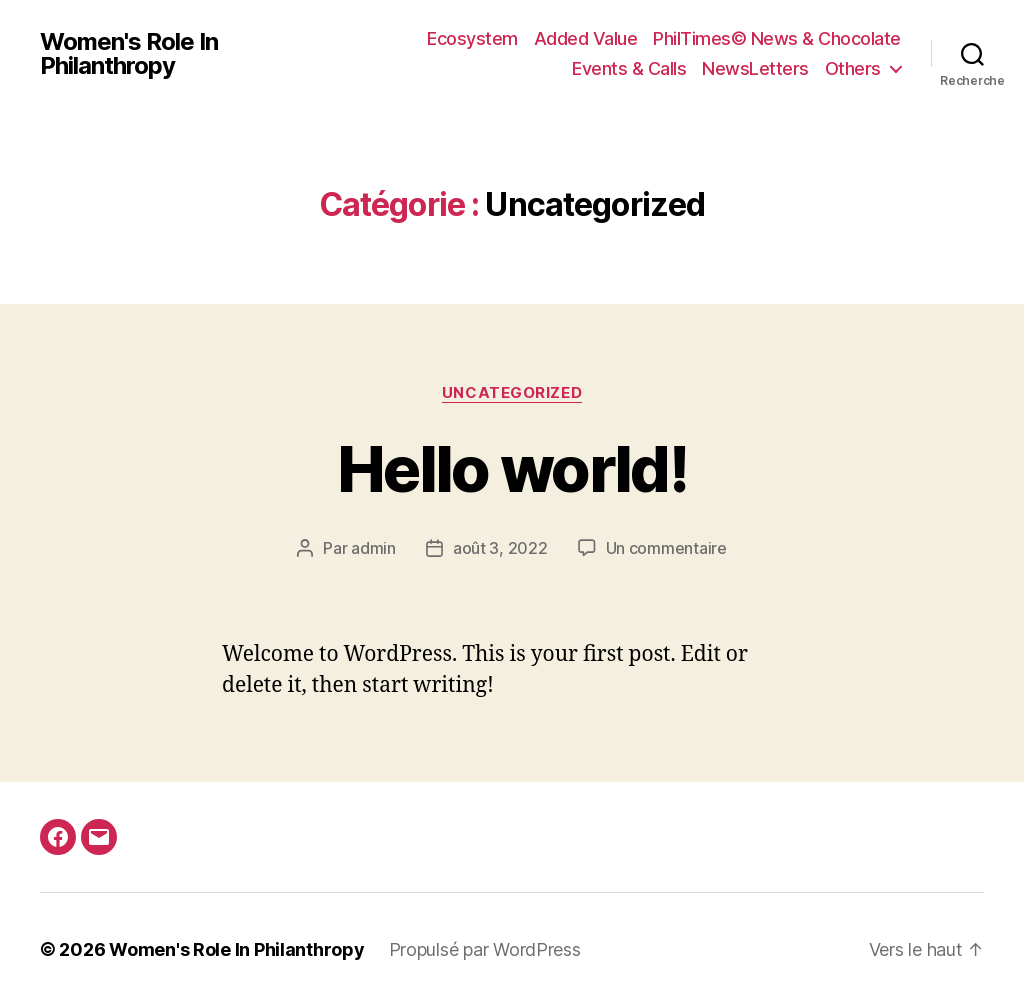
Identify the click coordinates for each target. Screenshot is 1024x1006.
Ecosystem (472, 38)
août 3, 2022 (500, 548)
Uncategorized (512, 393)
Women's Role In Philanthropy (129, 54)
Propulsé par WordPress (485, 949)
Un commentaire (666, 548)
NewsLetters (755, 68)
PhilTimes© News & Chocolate (777, 38)
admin (373, 548)
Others (853, 68)
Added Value (586, 38)
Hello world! (512, 468)
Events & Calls (629, 68)
